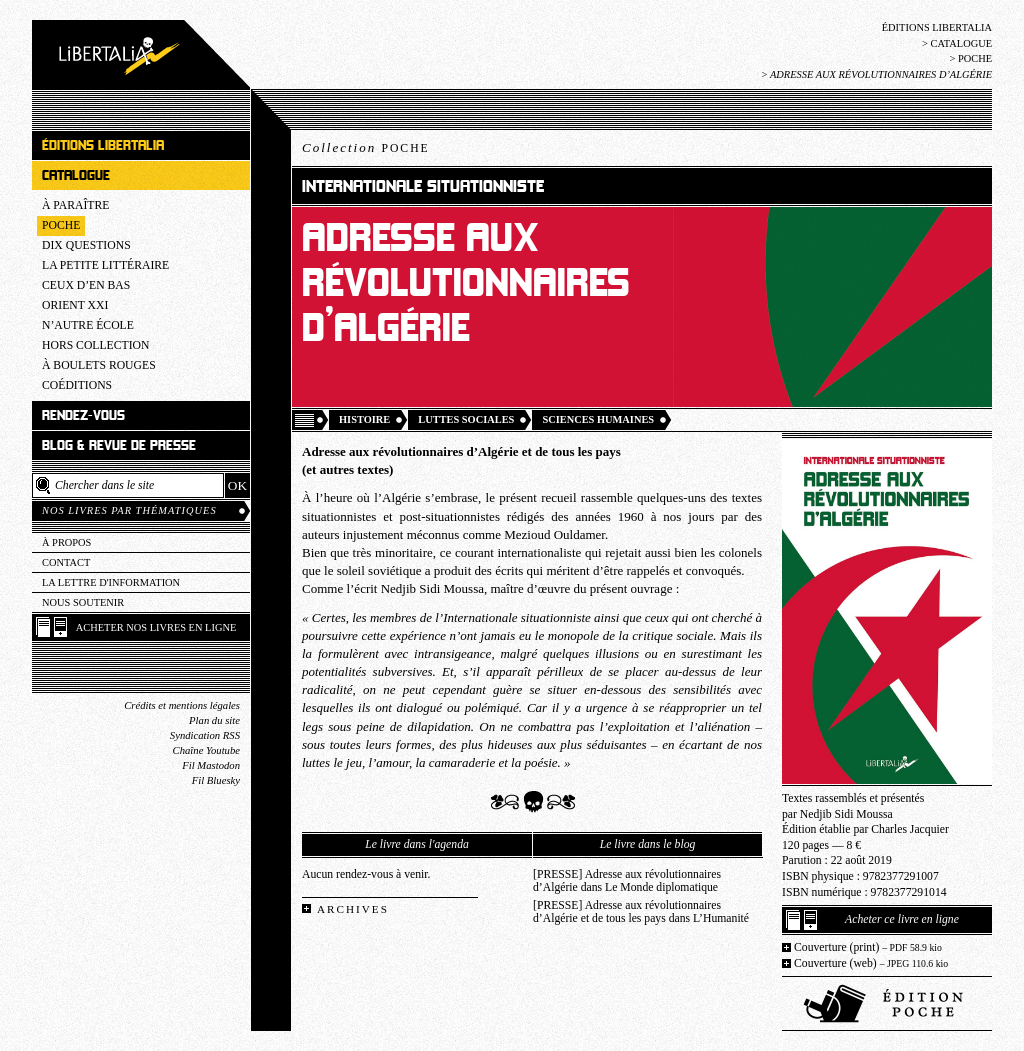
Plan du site (214, 720)
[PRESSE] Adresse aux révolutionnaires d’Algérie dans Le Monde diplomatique (627, 881)
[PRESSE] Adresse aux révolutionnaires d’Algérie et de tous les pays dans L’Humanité (641, 912)
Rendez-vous (83, 415)
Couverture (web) (871, 963)
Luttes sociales (466, 419)
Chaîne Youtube (206, 750)
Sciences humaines (598, 419)
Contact (66, 562)
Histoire (364, 419)
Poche (975, 58)
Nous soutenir (83, 602)
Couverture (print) (868, 947)
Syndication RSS (205, 735)
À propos (66, 542)
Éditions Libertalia (937, 27)
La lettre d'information (111, 582)
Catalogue (961, 43)
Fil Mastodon (211, 765)
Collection (366, 147)
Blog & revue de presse (119, 445)
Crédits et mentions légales (182, 705)
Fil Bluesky (216, 780)
